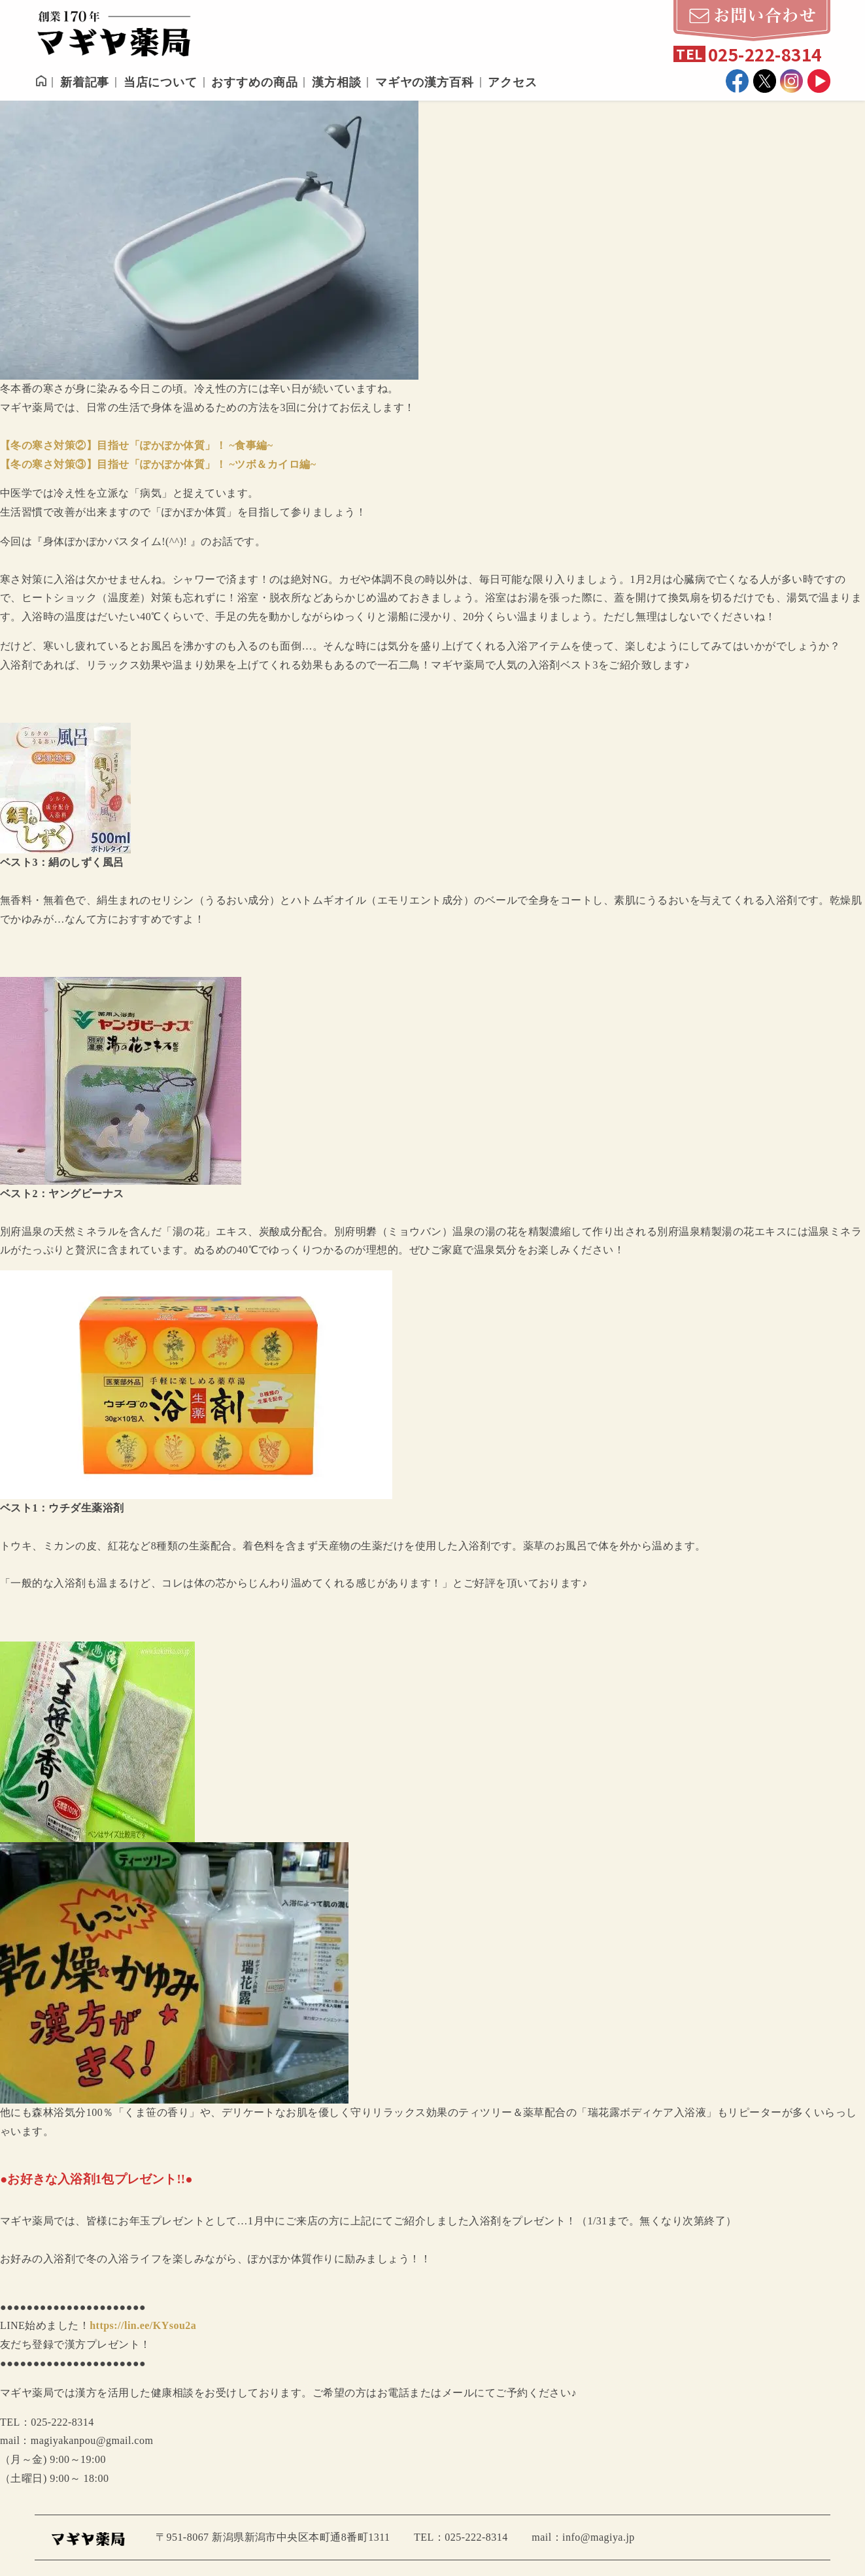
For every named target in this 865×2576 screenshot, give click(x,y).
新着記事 (85, 82)
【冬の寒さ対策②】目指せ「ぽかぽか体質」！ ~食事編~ (136, 445)
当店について (160, 82)
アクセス (512, 82)
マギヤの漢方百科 (424, 82)
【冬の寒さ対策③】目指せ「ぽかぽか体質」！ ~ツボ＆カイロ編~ (158, 464)
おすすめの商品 (254, 82)
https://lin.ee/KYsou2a (143, 2325)
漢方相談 (337, 82)
